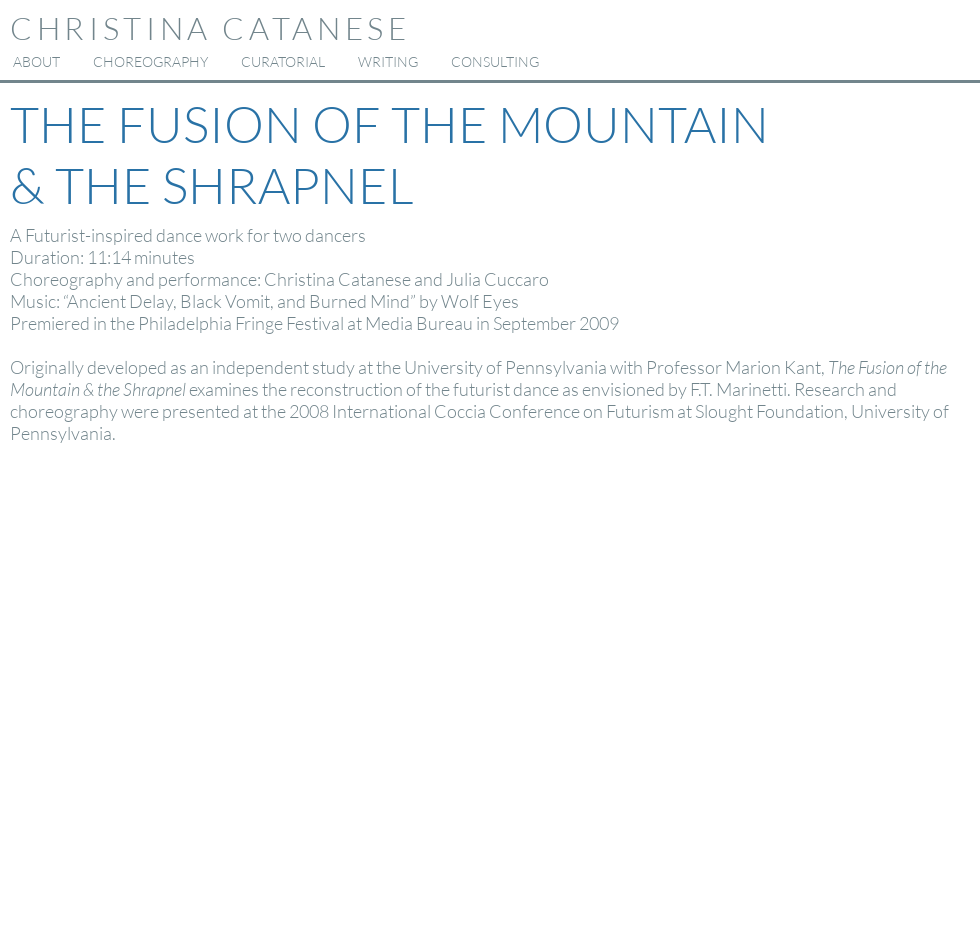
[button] (150, 62)
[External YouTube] (495, 690)
